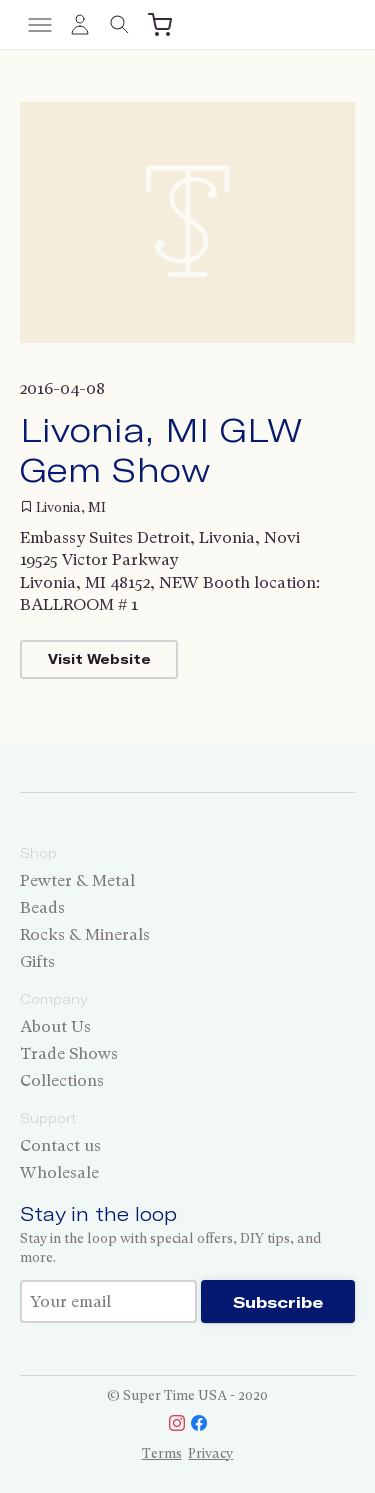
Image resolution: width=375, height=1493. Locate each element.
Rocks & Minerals (85, 934)
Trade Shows (69, 1053)
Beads (42, 907)
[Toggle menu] (40, 25)
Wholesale (59, 1172)
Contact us (60, 1145)
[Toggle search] (120, 25)
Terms (162, 1453)
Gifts (37, 961)
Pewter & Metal (77, 880)
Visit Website (99, 659)
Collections (62, 1080)
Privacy (210, 1453)
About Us (55, 1026)
